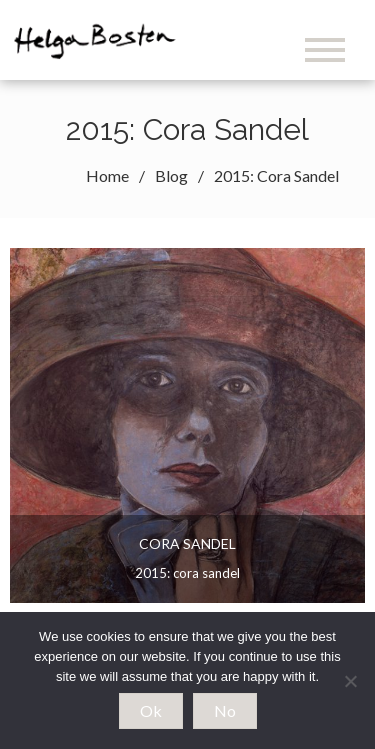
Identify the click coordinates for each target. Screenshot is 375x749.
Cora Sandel (187, 543)
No (225, 710)
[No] (350, 681)
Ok (151, 710)
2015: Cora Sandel (187, 573)
